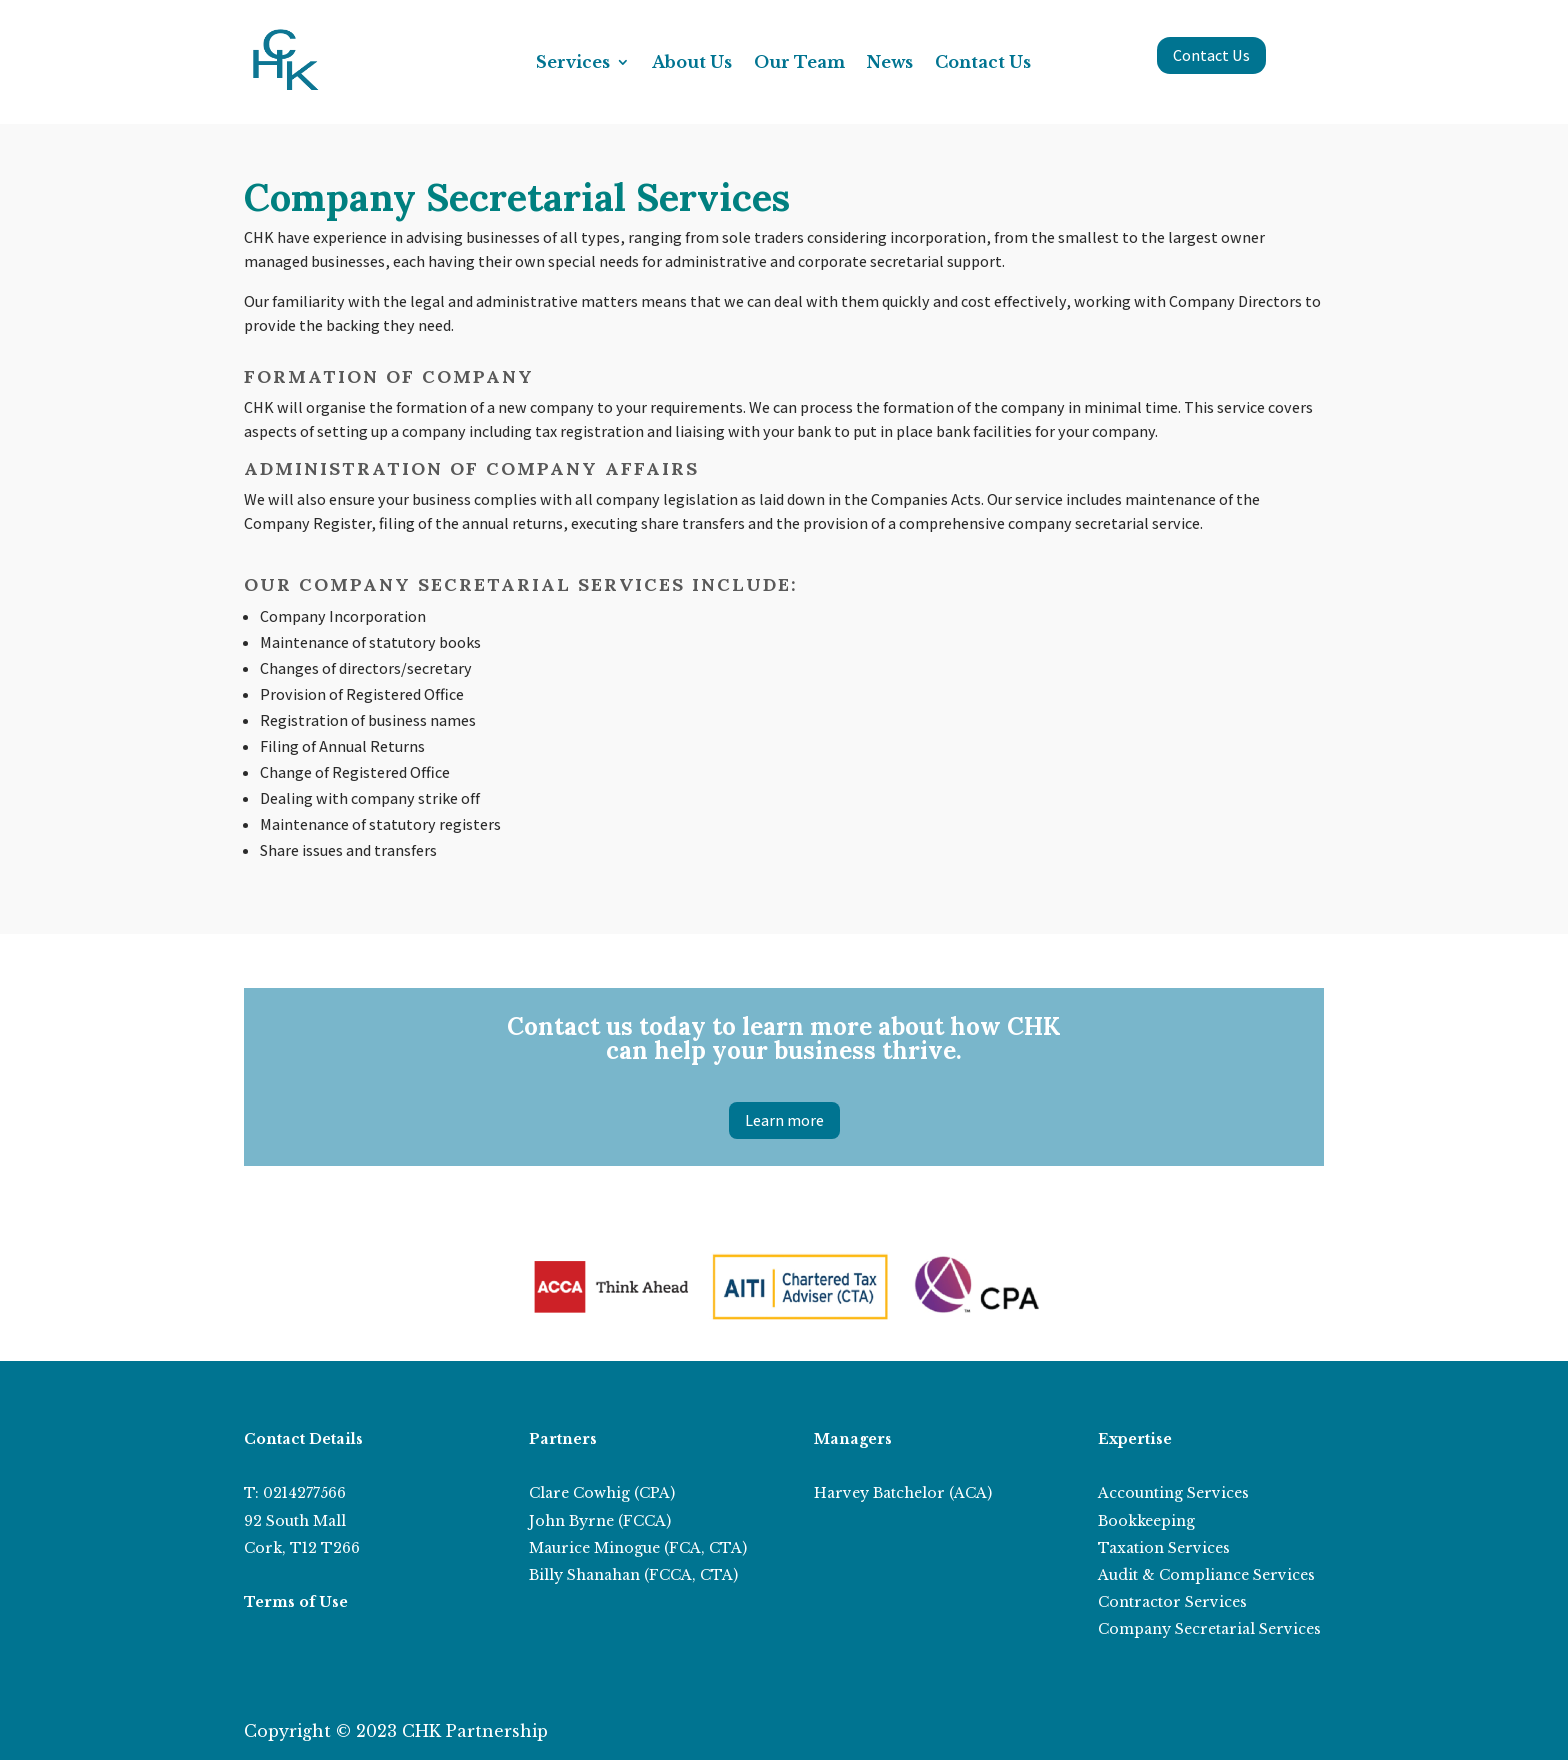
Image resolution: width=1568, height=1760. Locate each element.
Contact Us (983, 63)
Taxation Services (1164, 1548)
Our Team (799, 63)
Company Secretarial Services (1209, 1629)
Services (573, 63)
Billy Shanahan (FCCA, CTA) (633, 1575)
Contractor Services (1172, 1602)
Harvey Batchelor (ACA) (903, 1493)
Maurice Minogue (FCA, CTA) (638, 1548)
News (890, 63)
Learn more (784, 1120)
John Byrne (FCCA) (600, 1521)
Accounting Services (1173, 1493)
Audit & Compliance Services (1206, 1575)
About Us (692, 63)
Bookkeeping (1146, 1521)
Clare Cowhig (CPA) (602, 1493)
